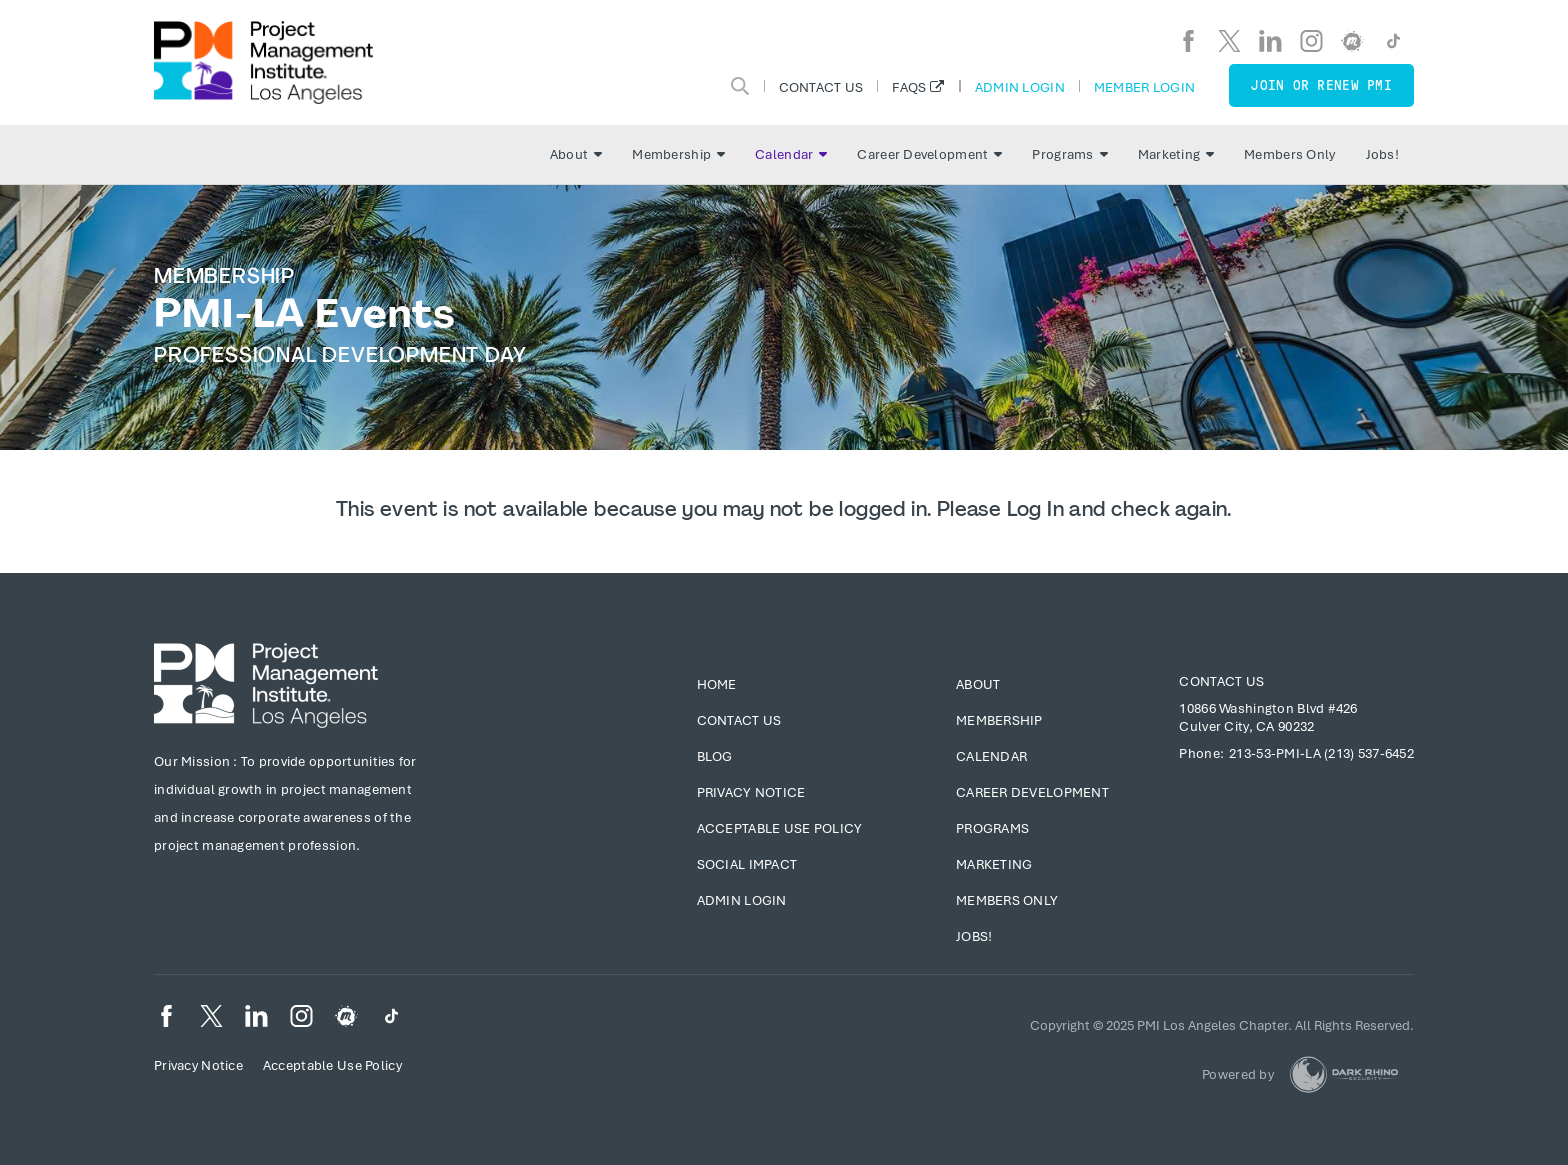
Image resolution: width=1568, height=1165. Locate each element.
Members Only (1289, 154)
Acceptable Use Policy (780, 828)
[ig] (1311, 41)
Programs (1069, 154)
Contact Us (821, 87)
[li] (1270, 41)
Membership (678, 154)
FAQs (909, 87)
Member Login (1144, 87)
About (576, 154)
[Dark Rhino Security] (1344, 1074)
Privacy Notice (751, 792)
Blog (715, 756)
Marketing (1176, 154)
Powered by (1238, 1074)
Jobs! (1382, 154)
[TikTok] (1393, 41)
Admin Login (1020, 87)
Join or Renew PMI (1321, 85)
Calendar (791, 154)
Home (717, 684)
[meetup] (1352, 41)
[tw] (1229, 41)
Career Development (929, 154)
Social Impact (747, 864)
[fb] (1188, 41)
